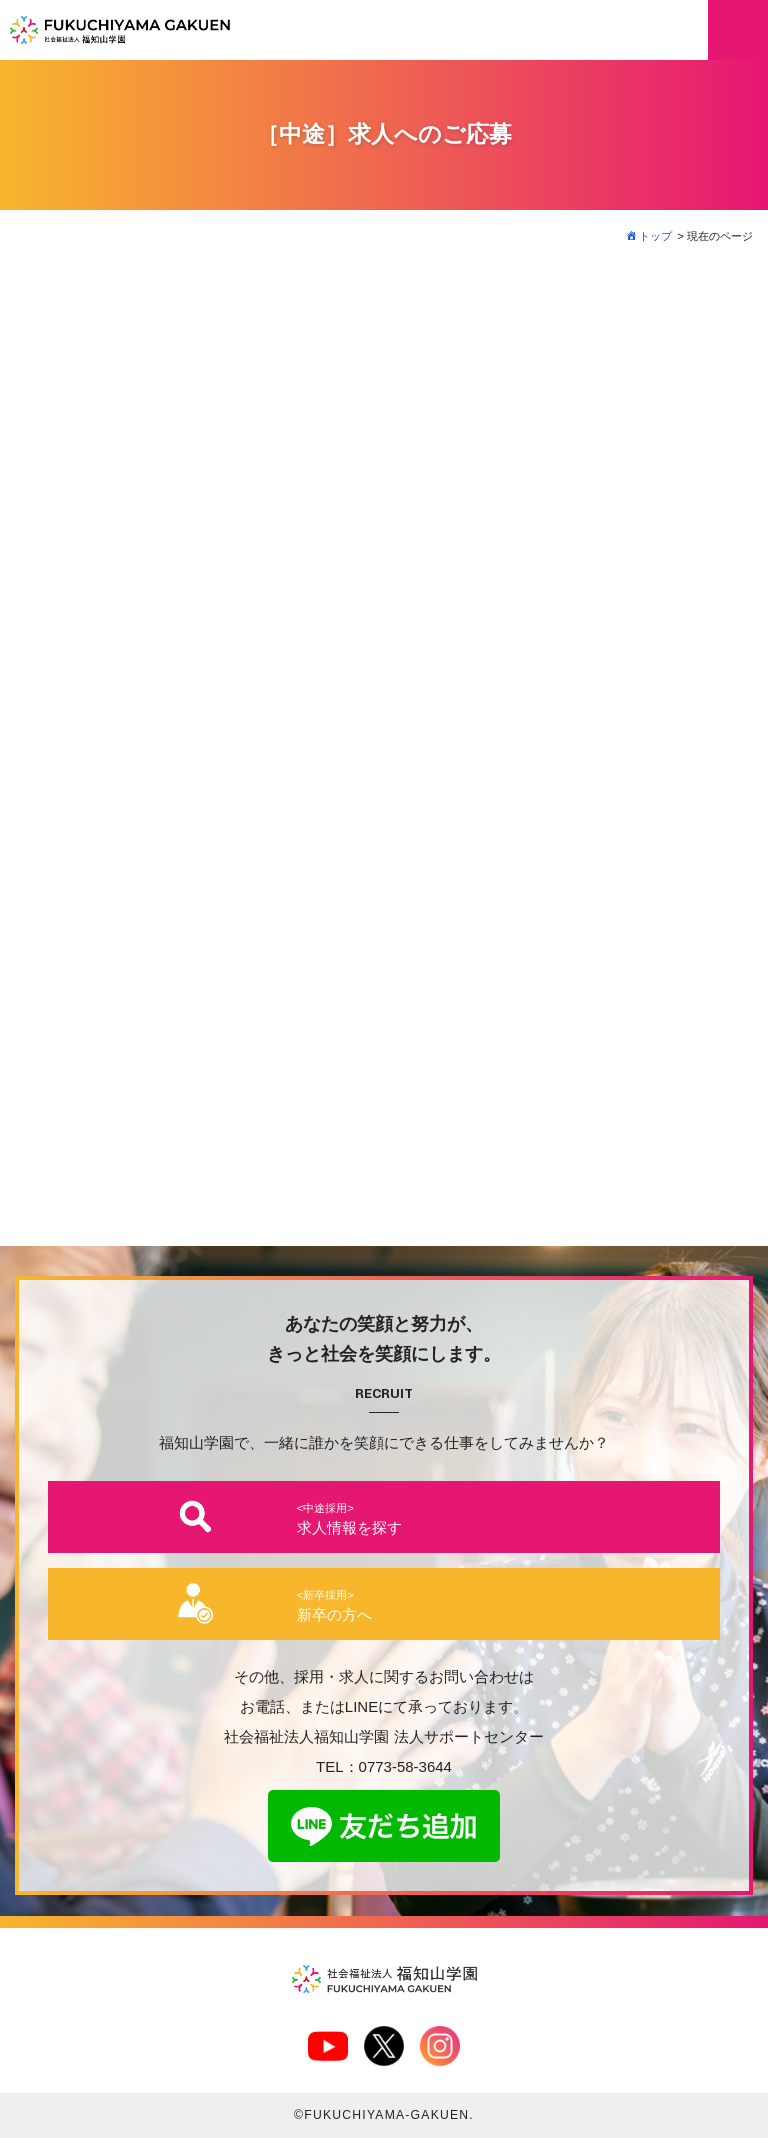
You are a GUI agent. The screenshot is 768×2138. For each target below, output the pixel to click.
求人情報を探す (349, 1519)
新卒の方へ (334, 1606)
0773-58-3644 (405, 1766)
